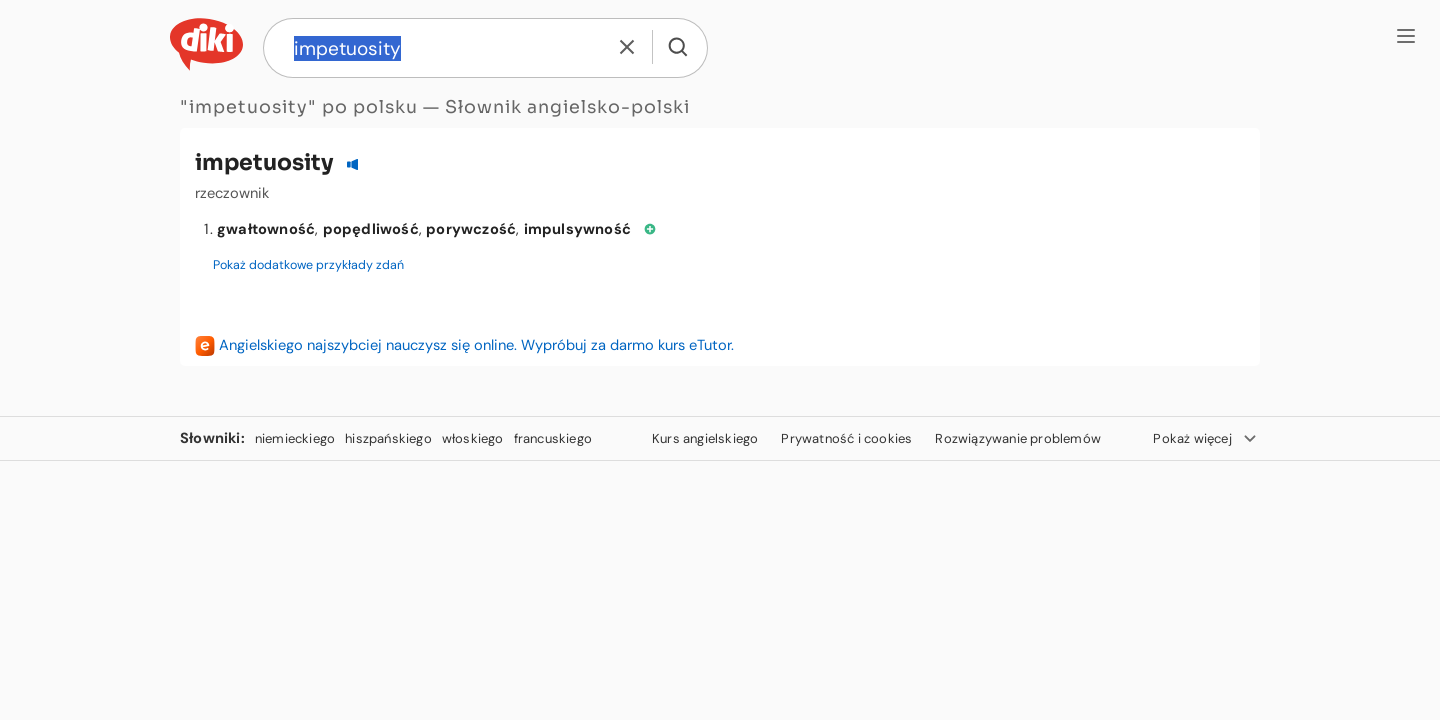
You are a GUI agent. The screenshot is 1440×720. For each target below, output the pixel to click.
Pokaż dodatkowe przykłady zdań (308, 265)
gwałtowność (266, 229)
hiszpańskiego (388, 438)
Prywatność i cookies (846, 438)
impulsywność (577, 229)
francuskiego (553, 438)
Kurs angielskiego (705, 438)
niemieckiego (295, 438)
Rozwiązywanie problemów (1018, 438)
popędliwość (371, 229)
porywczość (471, 229)
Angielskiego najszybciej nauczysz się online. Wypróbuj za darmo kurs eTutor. (476, 345)
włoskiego (473, 438)
